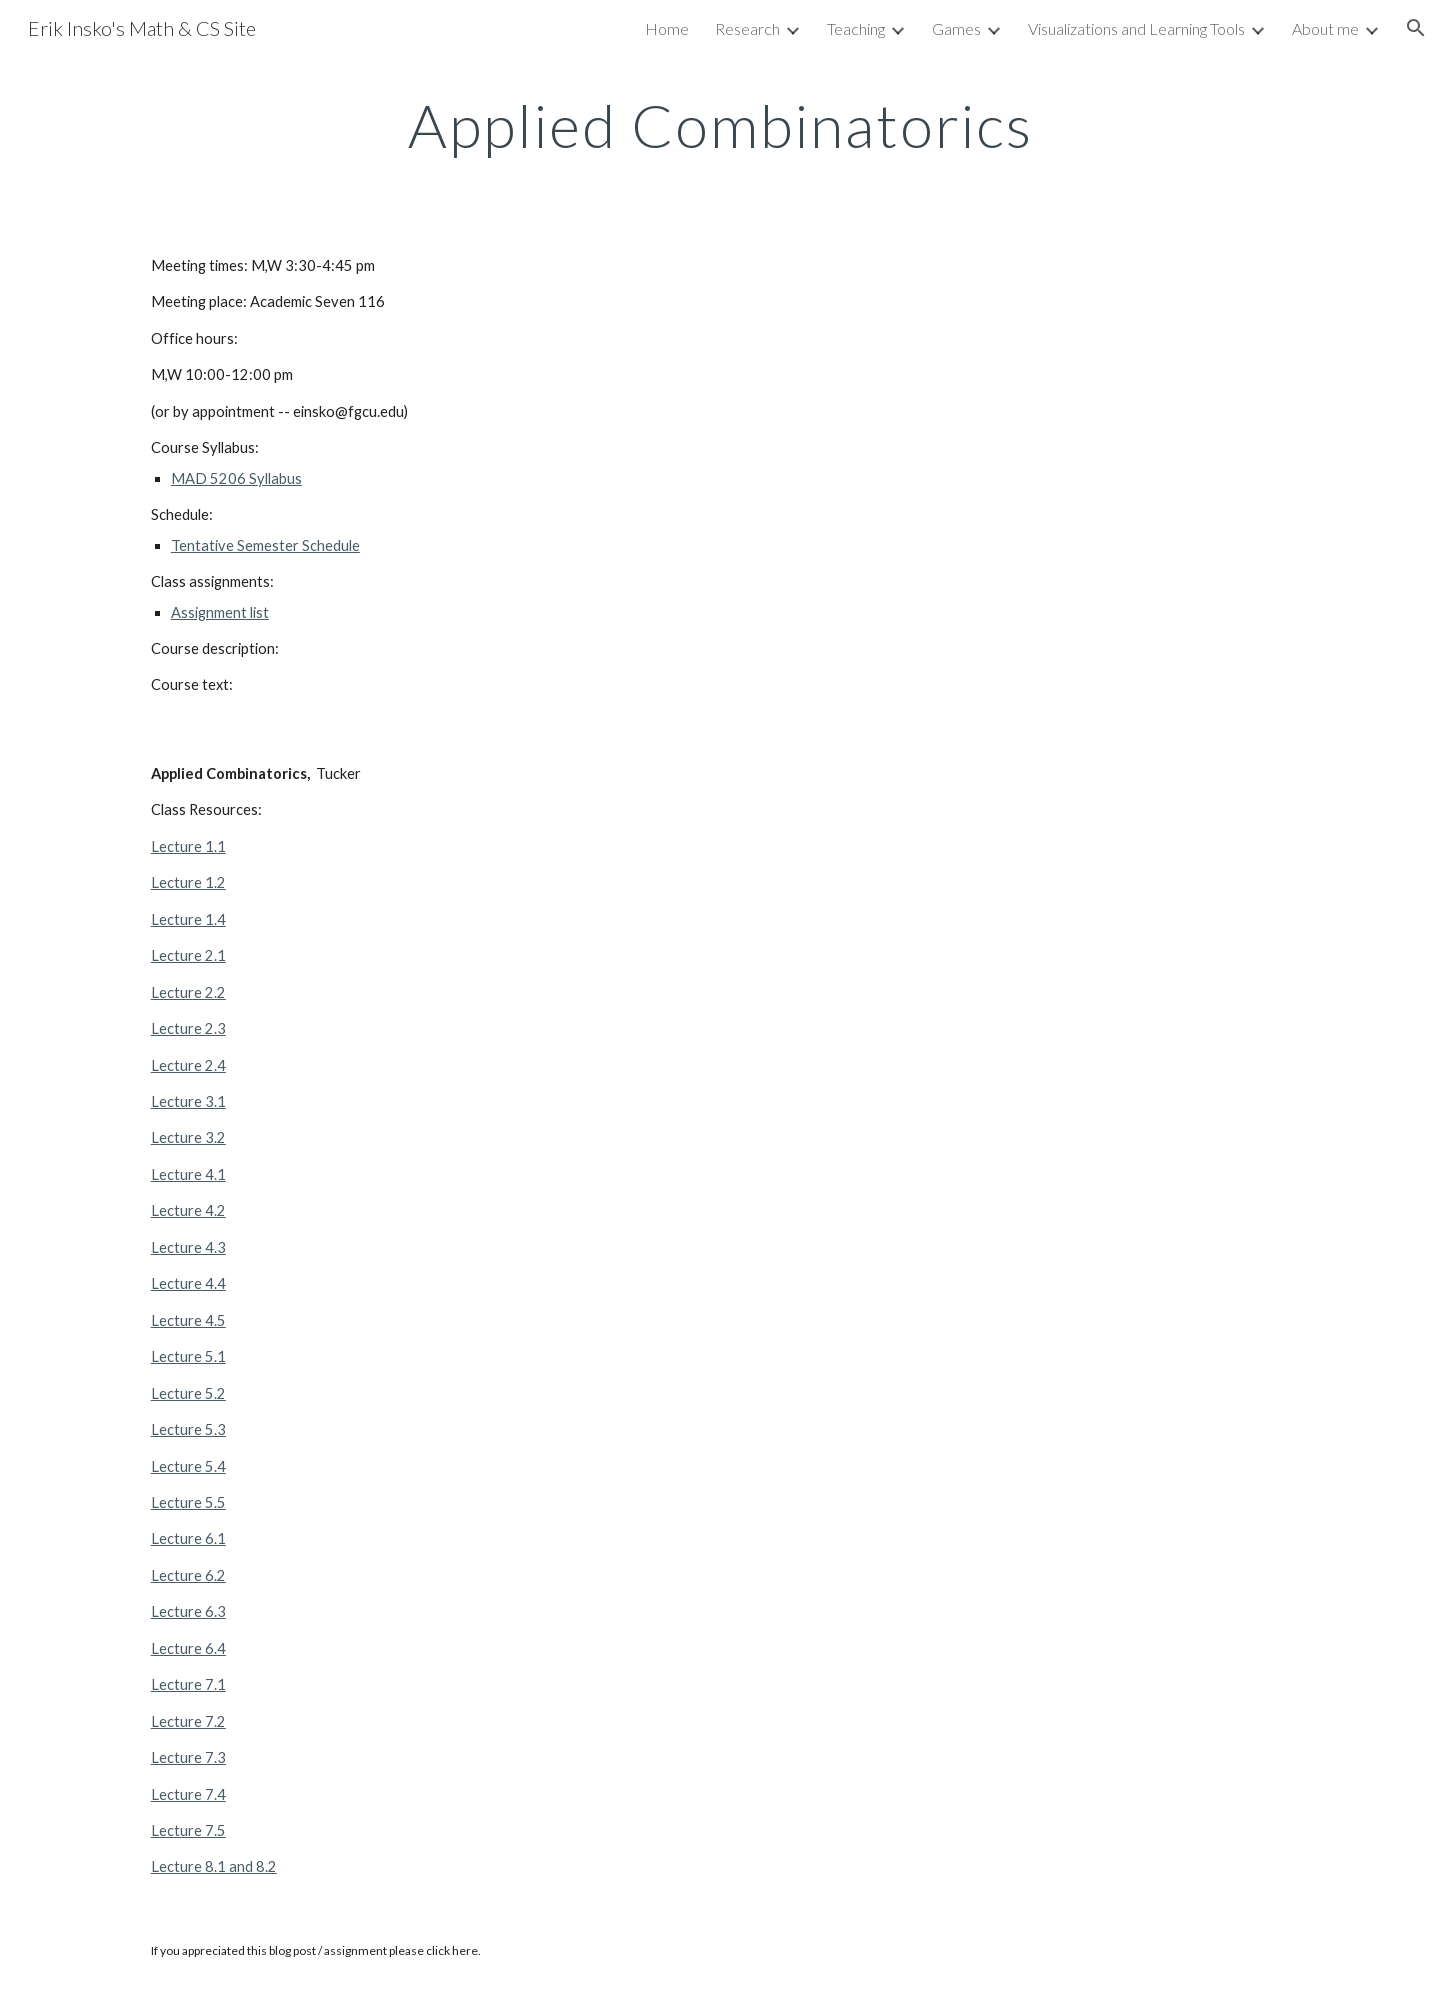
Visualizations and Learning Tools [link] (1136, 28)
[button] (1416, 28)
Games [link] (956, 28)
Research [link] (747, 28)
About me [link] (1325, 28)
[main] (720, 125)
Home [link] (667, 28)
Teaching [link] (856, 28)
